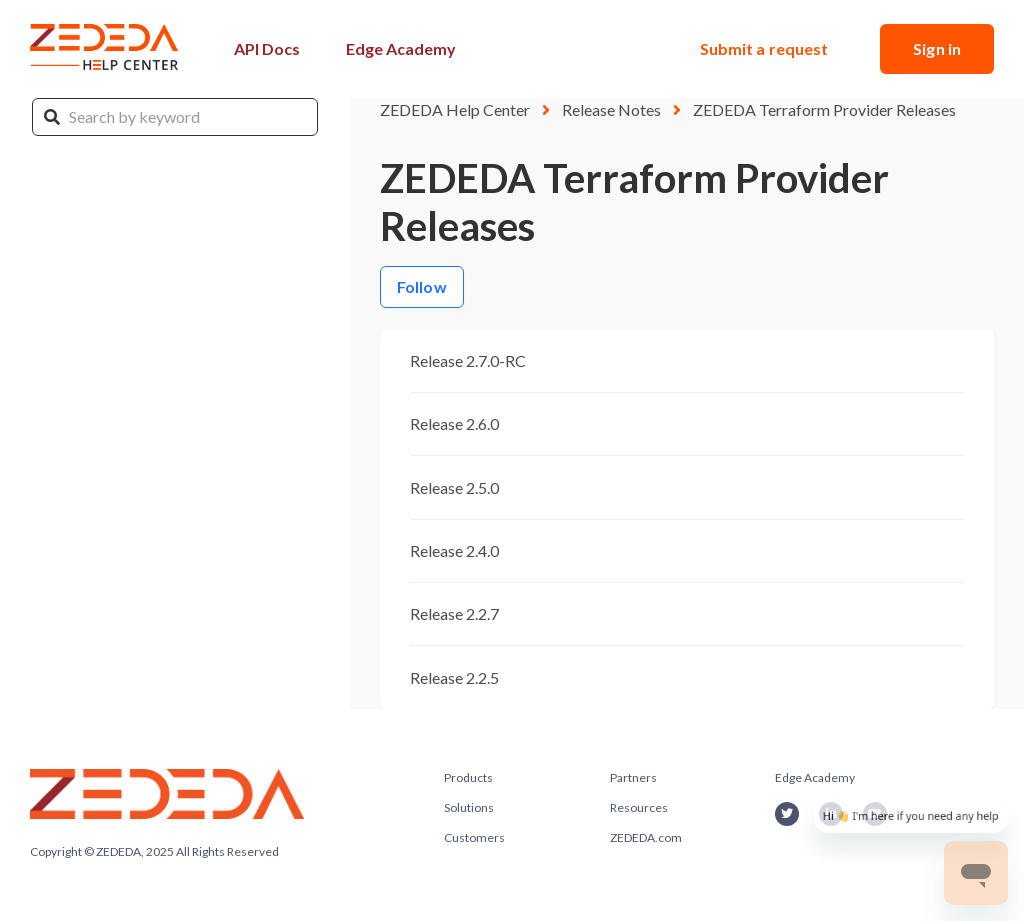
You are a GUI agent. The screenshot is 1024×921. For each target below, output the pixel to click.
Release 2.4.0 (454, 550)
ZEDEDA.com (646, 837)
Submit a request (764, 48)
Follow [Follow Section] (422, 286)
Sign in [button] (937, 48)
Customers (474, 837)
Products (468, 777)
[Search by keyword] (175, 117)
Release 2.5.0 (454, 487)
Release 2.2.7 (454, 613)
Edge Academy (401, 48)
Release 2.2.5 (454, 677)
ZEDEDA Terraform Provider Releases (824, 109)
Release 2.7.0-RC (468, 360)
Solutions (469, 807)
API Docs (267, 48)
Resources (639, 807)
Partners (633, 777)
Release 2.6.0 (454, 423)
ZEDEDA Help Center (455, 109)
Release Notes (611, 109)
